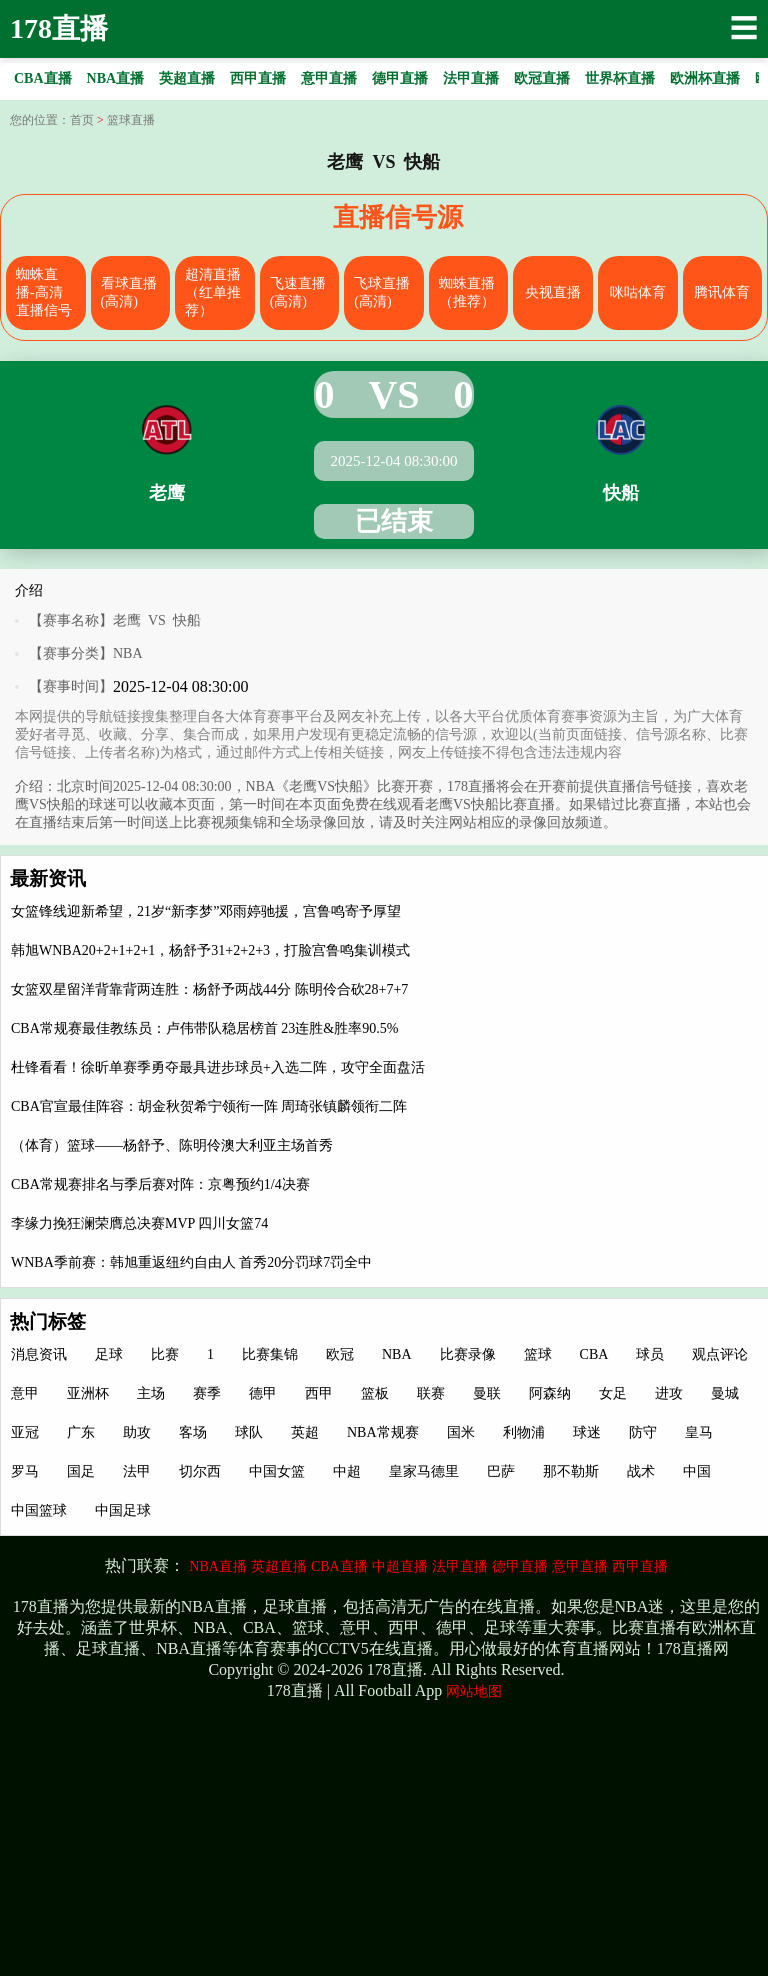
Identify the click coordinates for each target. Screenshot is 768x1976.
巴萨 (501, 1471)
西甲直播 (640, 1566)
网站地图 (474, 1691)
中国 (697, 1471)
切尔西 (200, 1471)
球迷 (587, 1432)
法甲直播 (460, 1566)
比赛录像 (468, 1354)
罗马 (25, 1471)
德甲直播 (520, 1566)
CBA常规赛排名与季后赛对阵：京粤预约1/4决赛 (160, 1184)
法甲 (137, 1471)
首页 (82, 120)
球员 (650, 1354)
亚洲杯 (88, 1393)
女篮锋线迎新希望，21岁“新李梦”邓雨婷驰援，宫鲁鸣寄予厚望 (206, 911)
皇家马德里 (424, 1471)
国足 (81, 1471)
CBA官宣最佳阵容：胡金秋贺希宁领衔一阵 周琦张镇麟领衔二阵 (209, 1106)
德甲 (263, 1393)
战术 (641, 1471)
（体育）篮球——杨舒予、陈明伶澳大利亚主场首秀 (172, 1145)
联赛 (431, 1393)
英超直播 (279, 1566)
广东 (81, 1432)
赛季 (207, 1393)
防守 (643, 1432)
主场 (151, 1393)
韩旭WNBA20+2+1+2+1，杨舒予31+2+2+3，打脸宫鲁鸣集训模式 (210, 950)
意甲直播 (580, 1566)
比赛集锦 (270, 1354)
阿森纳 (550, 1393)
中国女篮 (277, 1471)
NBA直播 (218, 1566)
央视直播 (553, 292)
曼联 (487, 1393)
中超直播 (400, 1566)
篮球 (538, 1354)
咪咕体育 (638, 292)
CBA (594, 1354)
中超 (347, 1471)
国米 (461, 1432)
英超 (305, 1432)
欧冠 (340, 1354)
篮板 (375, 1393)
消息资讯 (39, 1354)
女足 (613, 1393)
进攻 (669, 1393)
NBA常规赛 (383, 1432)
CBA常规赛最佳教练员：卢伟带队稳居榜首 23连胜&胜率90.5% (204, 1028)
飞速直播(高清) (298, 292)
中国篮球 (39, 1510)
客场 (193, 1432)
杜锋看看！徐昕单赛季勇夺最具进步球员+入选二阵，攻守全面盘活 (218, 1067)
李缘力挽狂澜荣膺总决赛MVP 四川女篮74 (139, 1223)
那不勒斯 (571, 1471)
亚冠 (25, 1432)
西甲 (319, 1393)
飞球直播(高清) (382, 292)
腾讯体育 (722, 292)
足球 (109, 1354)
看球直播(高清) (129, 292)
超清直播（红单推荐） (213, 292)
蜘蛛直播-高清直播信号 (44, 292)
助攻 (137, 1432)
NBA (128, 653)
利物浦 (524, 1432)
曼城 (725, 1393)
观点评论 (720, 1354)
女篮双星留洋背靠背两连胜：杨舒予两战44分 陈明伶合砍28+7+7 (209, 989)
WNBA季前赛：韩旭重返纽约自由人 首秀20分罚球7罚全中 (191, 1262)
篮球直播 (131, 120)
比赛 (165, 1354)
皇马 (699, 1432)
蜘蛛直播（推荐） (467, 292)
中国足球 (123, 1510)
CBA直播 (339, 1566)
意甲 (25, 1393)
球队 (249, 1432)
